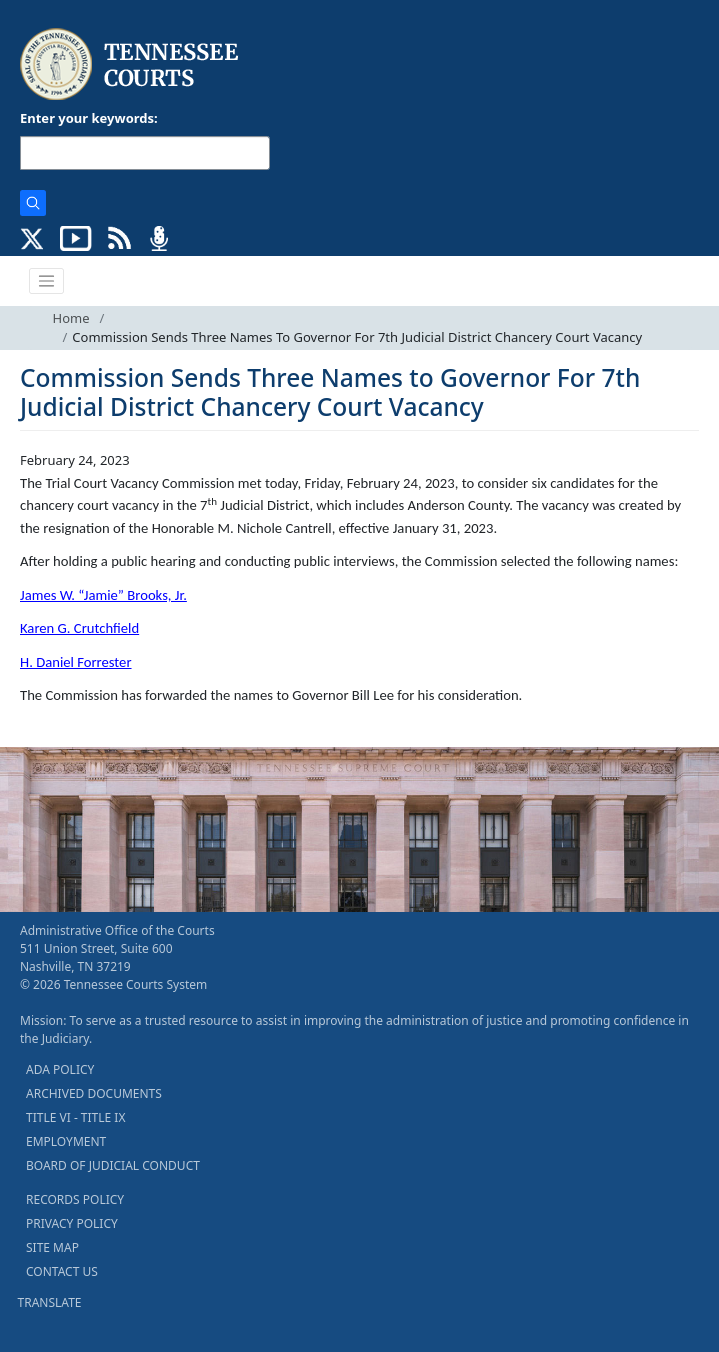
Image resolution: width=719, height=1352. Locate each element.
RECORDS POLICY (75, 1199)
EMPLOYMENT (66, 1141)
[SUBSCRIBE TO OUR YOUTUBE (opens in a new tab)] (76, 237)
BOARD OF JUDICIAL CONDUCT (113, 1165)
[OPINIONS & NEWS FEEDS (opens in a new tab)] (119, 237)
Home (71, 318)
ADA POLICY (60, 1069)
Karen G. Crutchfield (79, 628)
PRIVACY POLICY (72, 1223)
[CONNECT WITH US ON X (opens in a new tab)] (32, 237)
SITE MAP (52, 1247)
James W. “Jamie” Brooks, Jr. (103, 595)
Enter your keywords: (89, 118)
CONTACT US (62, 1271)
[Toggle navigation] (47, 281)
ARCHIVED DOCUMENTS (94, 1093)
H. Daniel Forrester (76, 662)
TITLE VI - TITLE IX (75, 1117)
